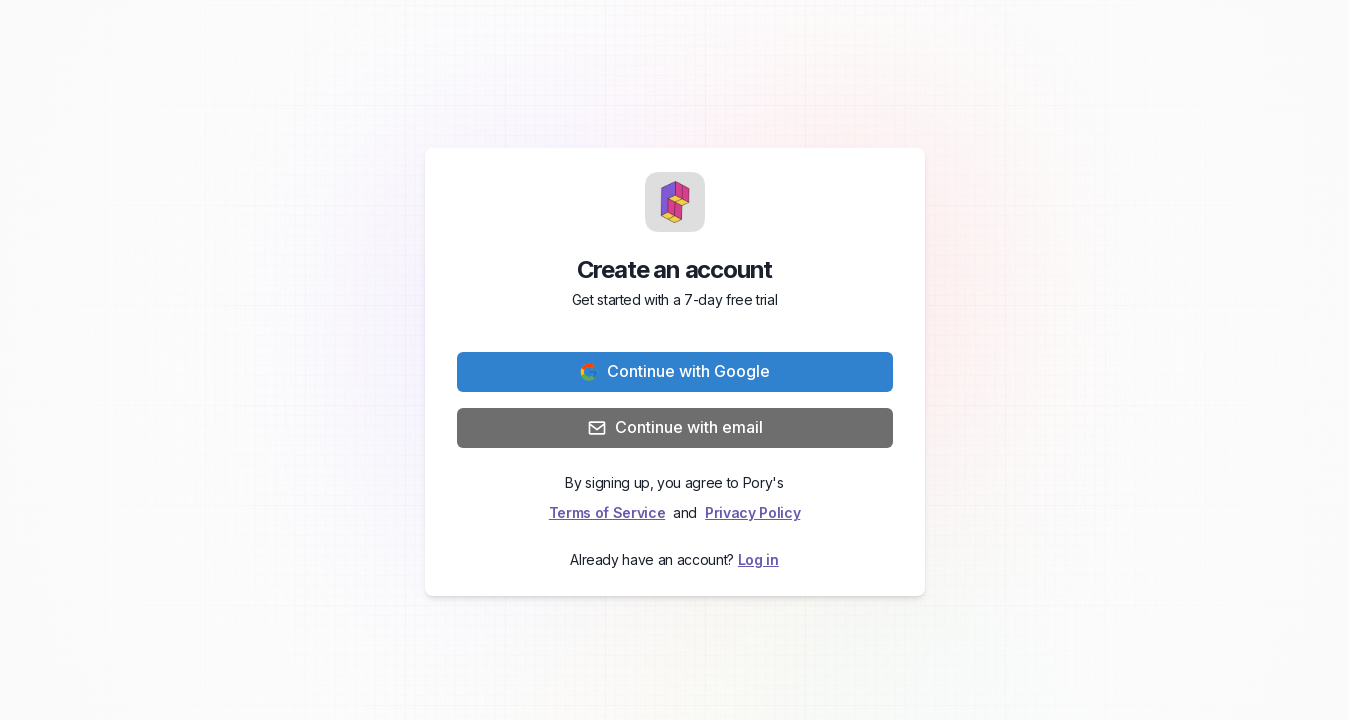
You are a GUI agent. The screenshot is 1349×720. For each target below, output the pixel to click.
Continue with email (675, 427)
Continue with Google (674, 371)
